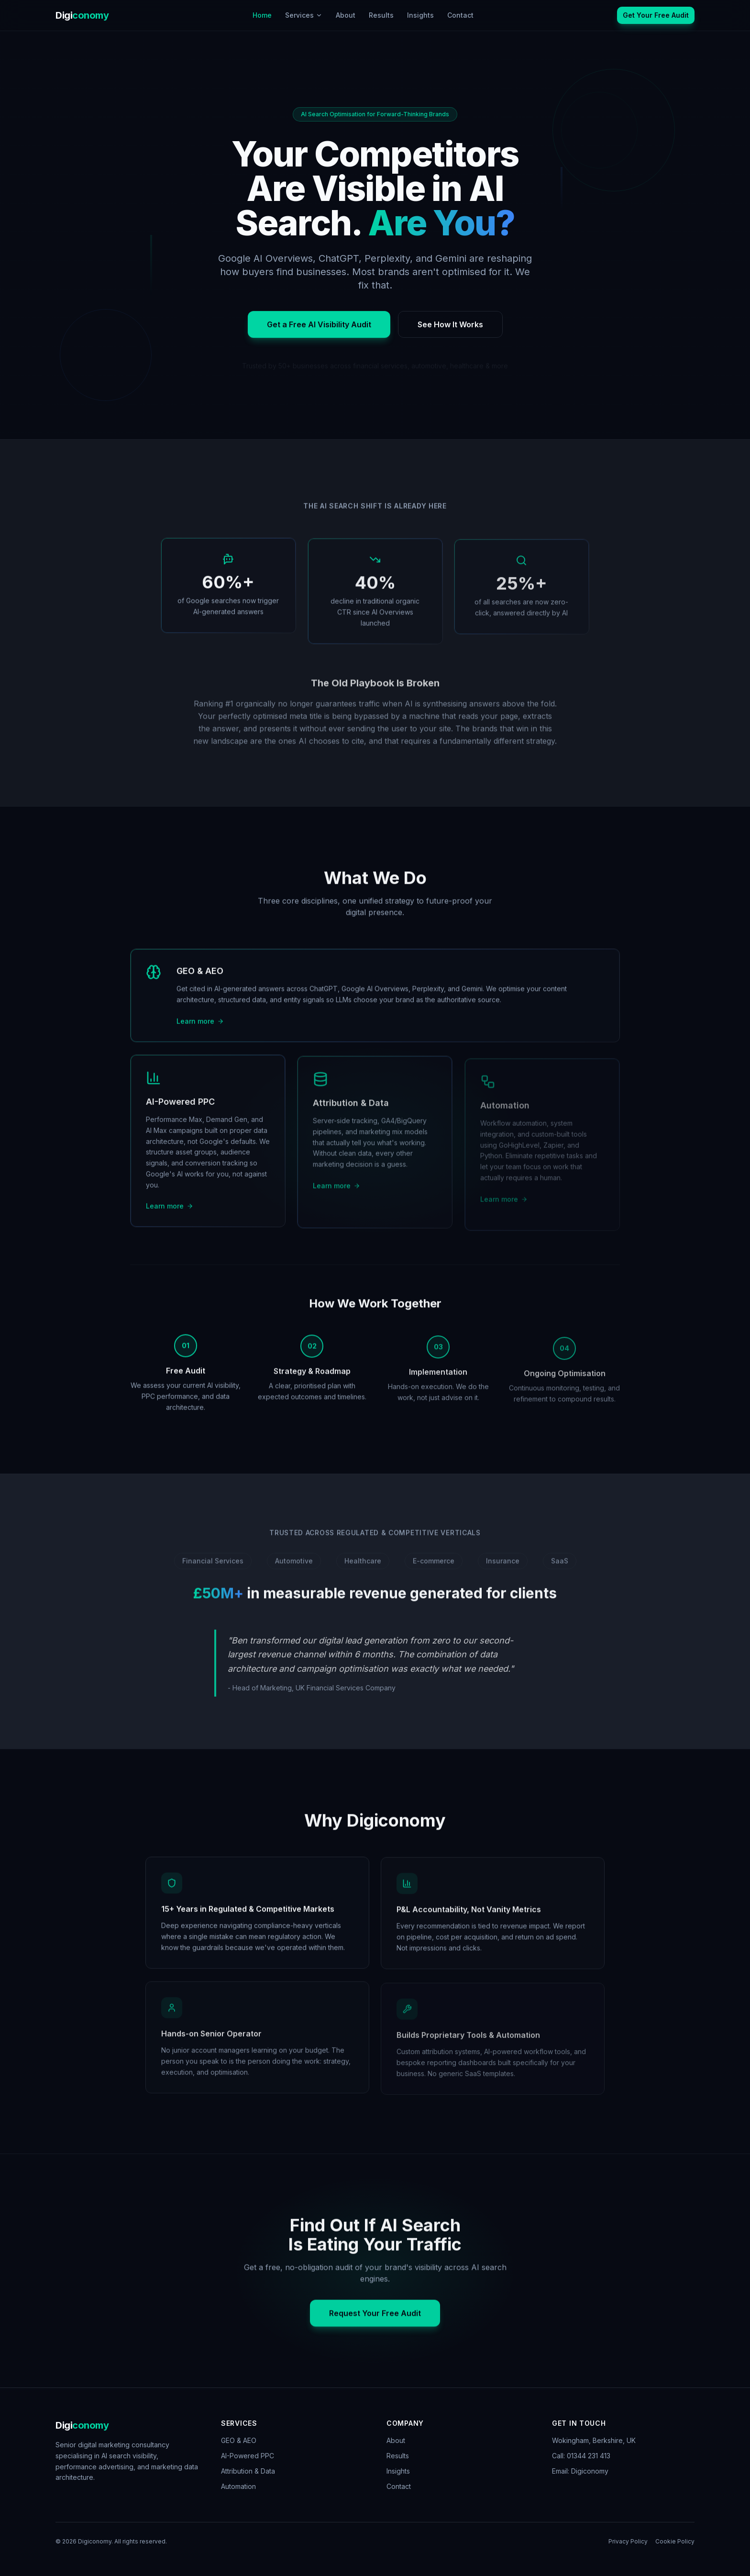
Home (262, 15)
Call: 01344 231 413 (581, 2456)
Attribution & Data (248, 2471)
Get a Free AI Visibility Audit (319, 332)
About (345, 15)
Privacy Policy (628, 2541)
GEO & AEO (238, 2440)
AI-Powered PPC (247, 2456)
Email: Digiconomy (580, 2471)
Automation (238, 2486)
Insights (420, 15)
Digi (82, 15)
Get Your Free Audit (656, 15)
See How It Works (450, 332)
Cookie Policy (675, 2541)
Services (303, 15)
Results (381, 15)
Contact (460, 15)
